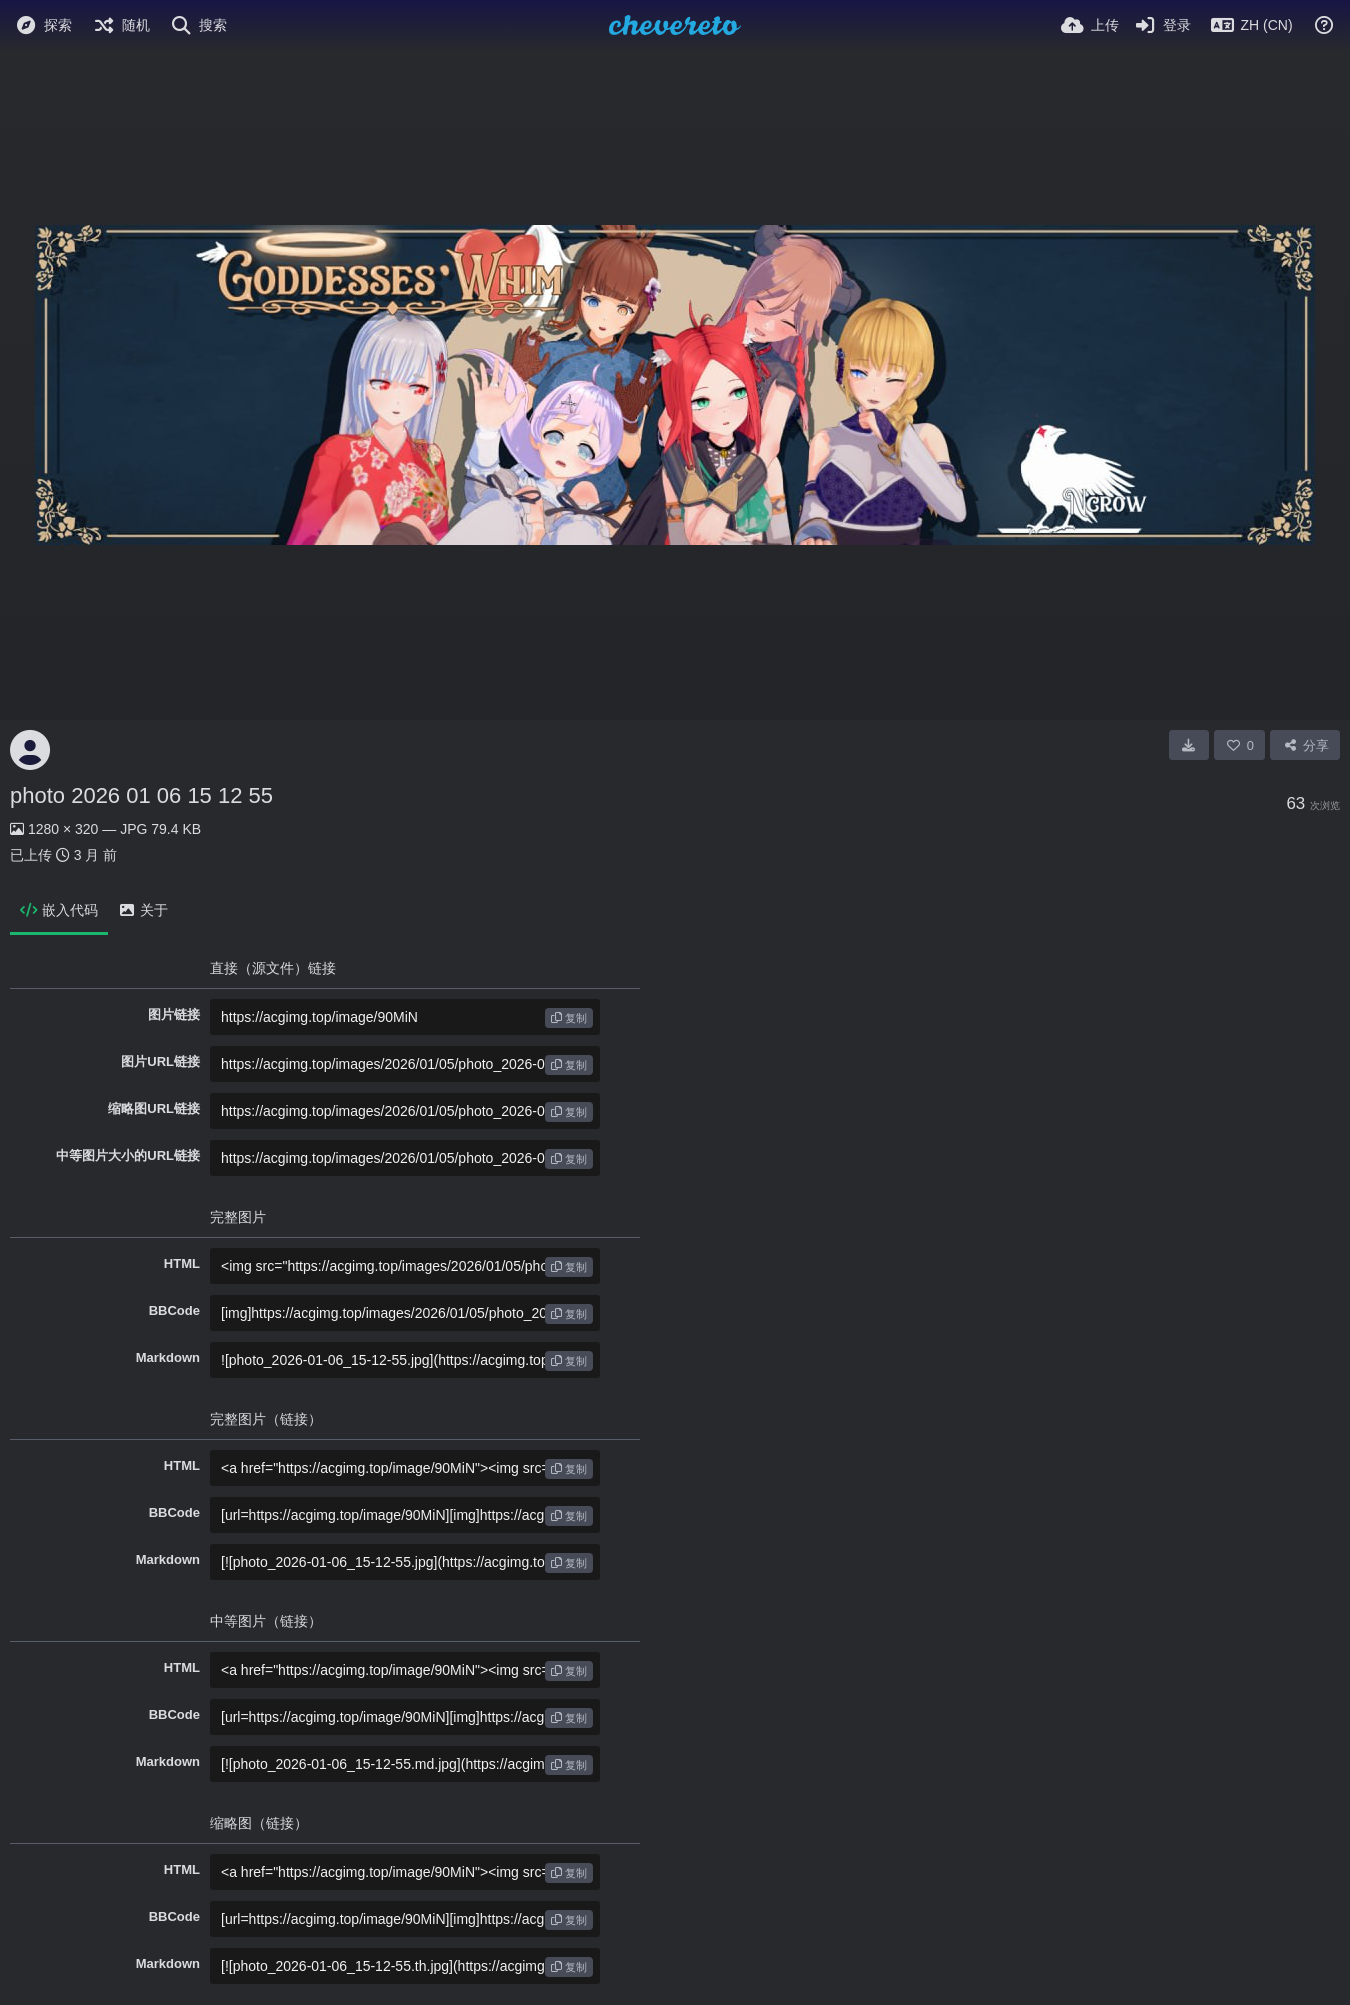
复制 (569, 1018)
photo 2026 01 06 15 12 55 (141, 795)
